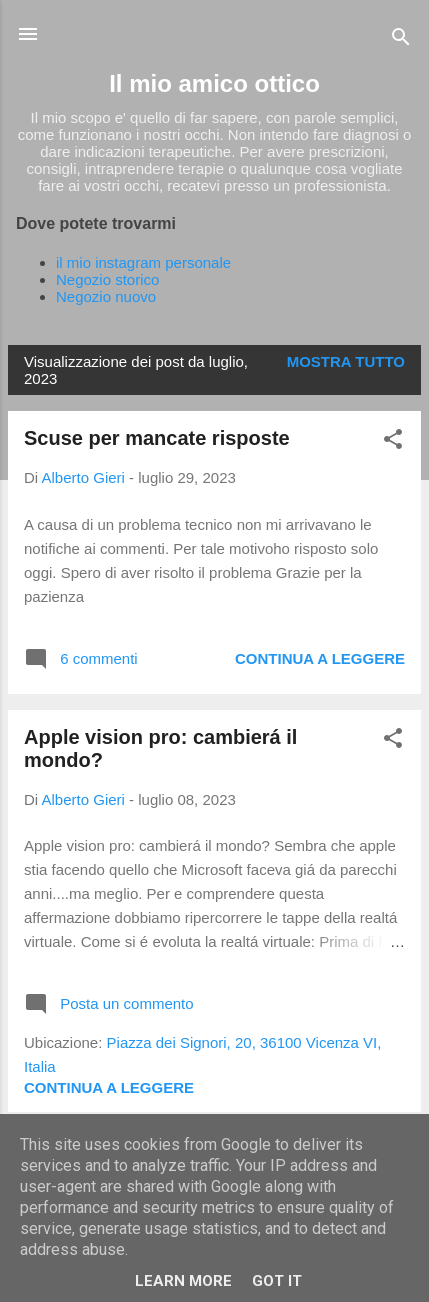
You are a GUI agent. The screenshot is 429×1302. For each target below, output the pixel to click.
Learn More (183, 1281)
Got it (277, 1281)
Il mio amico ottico (214, 83)
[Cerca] (401, 40)
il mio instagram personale (143, 262)
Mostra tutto (346, 361)
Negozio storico (107, 279)
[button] (393, 442)
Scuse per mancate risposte (157, 438)
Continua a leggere (320, 658)
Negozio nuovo (106, 296)
